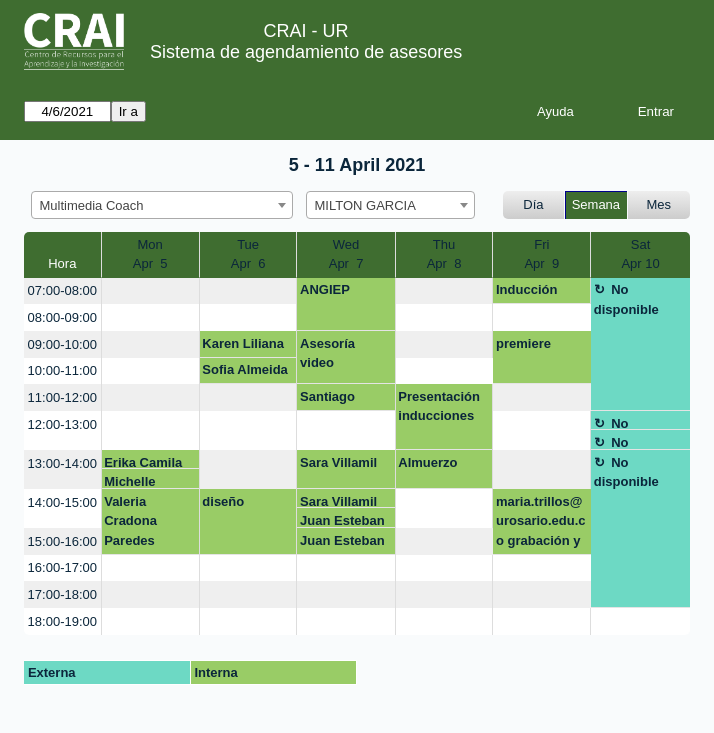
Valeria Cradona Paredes (130, 521)
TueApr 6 (248, 254)
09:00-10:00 (62, 344)
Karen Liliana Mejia (243, 347)
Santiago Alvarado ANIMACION (337, 400)
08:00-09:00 (62, 317)
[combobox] (162, 205)
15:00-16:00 (62, 541)
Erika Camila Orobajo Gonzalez (143, 462)
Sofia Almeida (244, 369)
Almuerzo (427, 462)
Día (533, 204)
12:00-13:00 (62, 424)
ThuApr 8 (444, 254)
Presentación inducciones (439, 406)
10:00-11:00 (62, 370)
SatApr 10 (640, 254)
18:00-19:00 (62, 621)
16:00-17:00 (62, 567)
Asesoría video (327, 353)
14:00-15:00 (62, 502)
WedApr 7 (346, 254)
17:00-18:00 (62, 594)
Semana (596, 204)
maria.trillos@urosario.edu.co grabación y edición (541, 524)
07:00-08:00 (62, 290)
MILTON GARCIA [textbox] (365, 205)
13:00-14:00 (62, 463)
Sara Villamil (338, 462)
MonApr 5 (150, 254)
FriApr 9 (541, 254)
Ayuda (555, 111)
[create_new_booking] (150, 291)
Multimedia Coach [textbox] (92, 205)
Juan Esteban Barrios (342, 520)
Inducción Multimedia (530, 293)
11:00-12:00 (62, 397)
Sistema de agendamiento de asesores (306, 52)
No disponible (626, 299)
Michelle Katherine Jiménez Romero (134, 481)
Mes (659, 204)
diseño (223, 501)
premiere (523, 343)
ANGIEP (325, 289)
